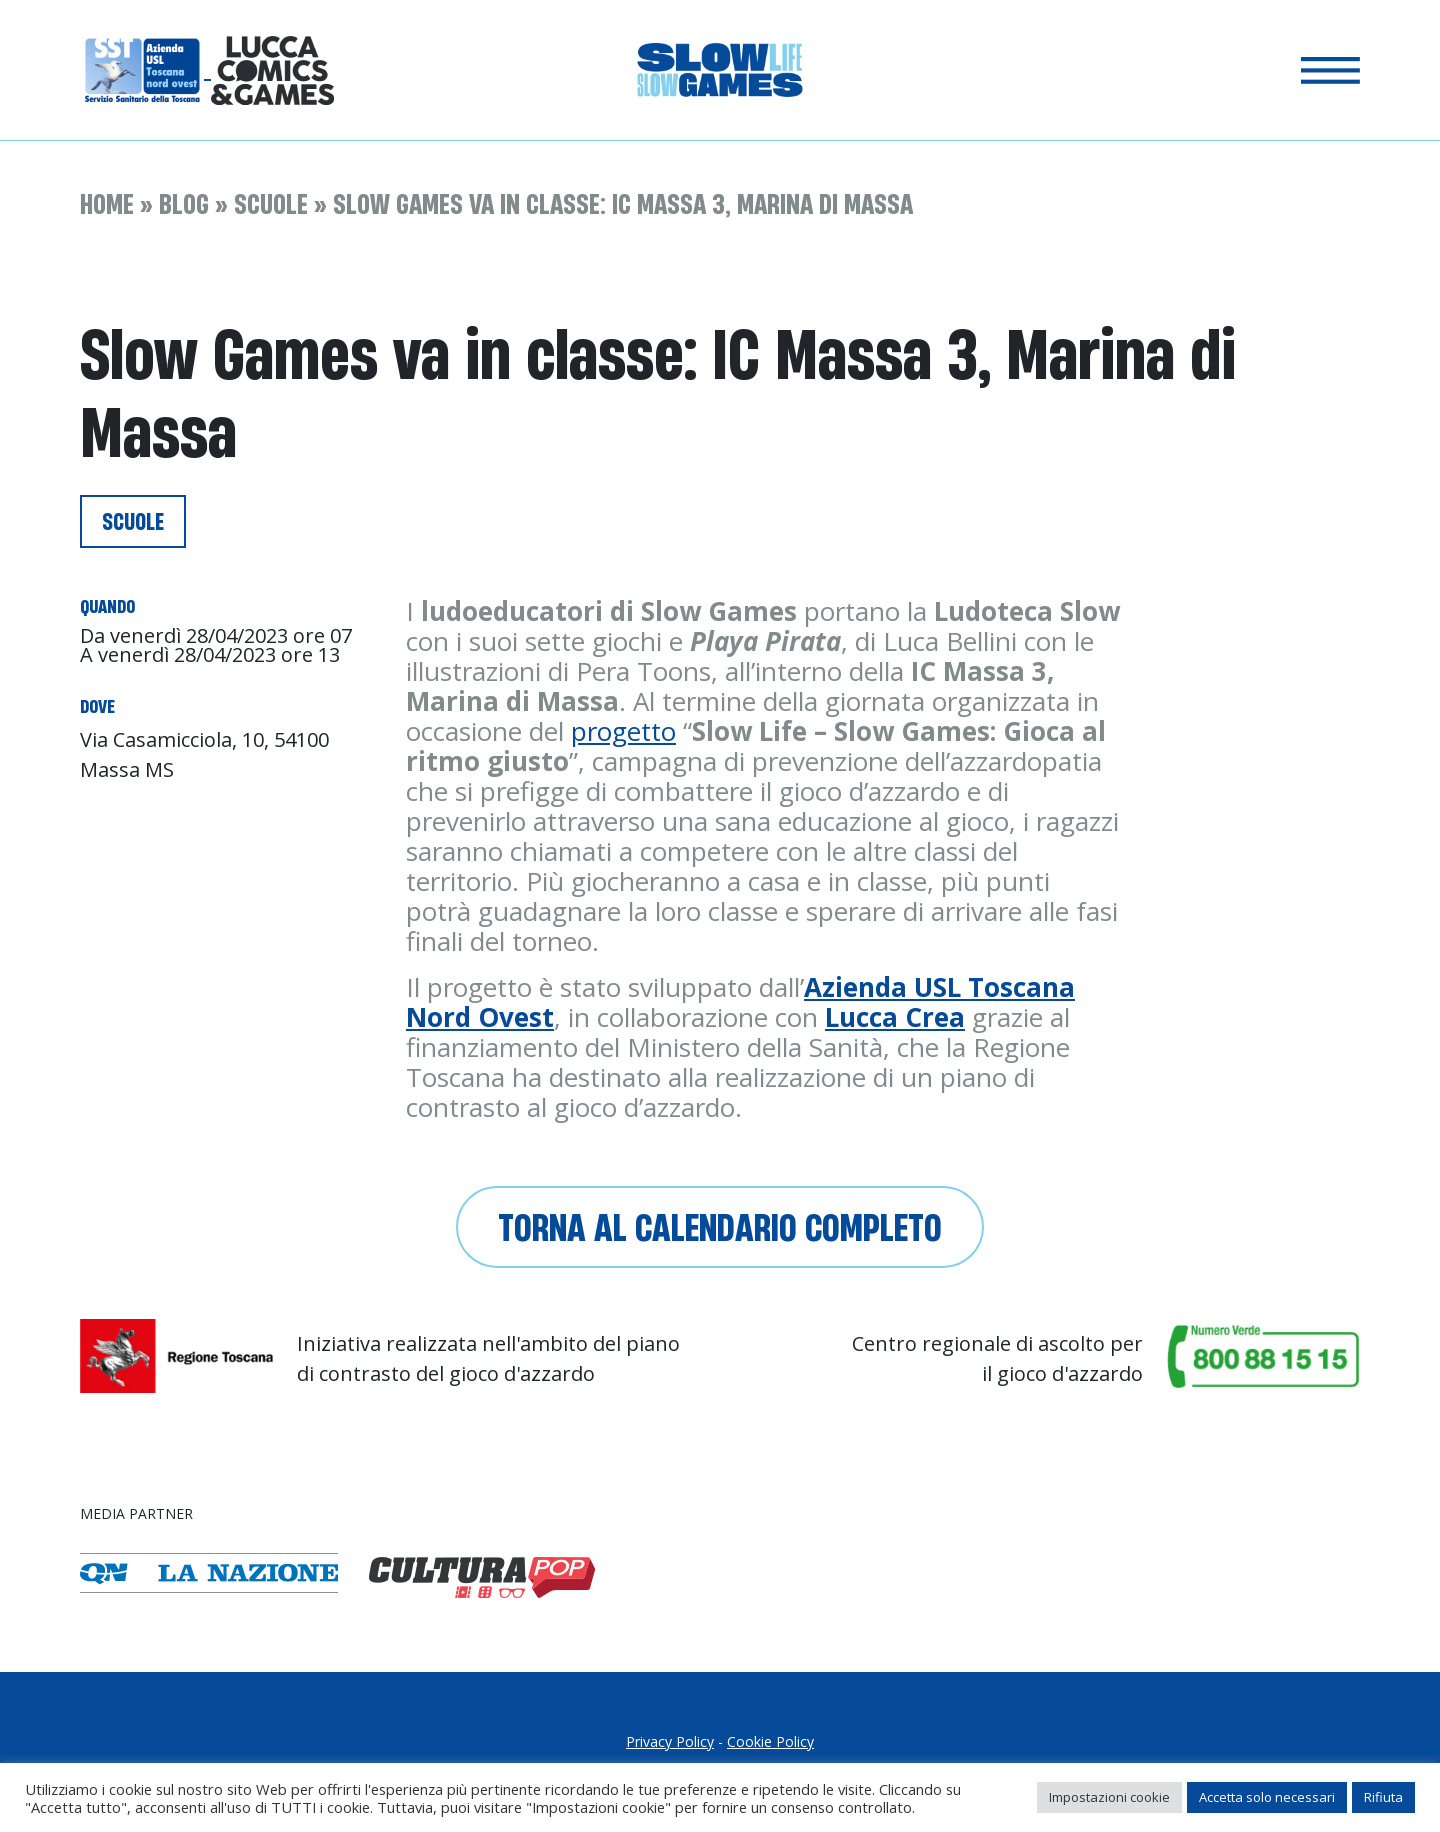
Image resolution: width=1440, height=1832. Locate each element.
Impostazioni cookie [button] (1109, 1797)
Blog (184, 204)
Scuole (271, 204)
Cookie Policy (770, 1741)
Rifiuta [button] (1383, 1797)
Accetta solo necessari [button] (1267, 1797)
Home (107, 204)
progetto (623, 731)
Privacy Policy (670, 1741)
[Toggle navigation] (1330, 70)
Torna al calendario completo (720, 1227)
